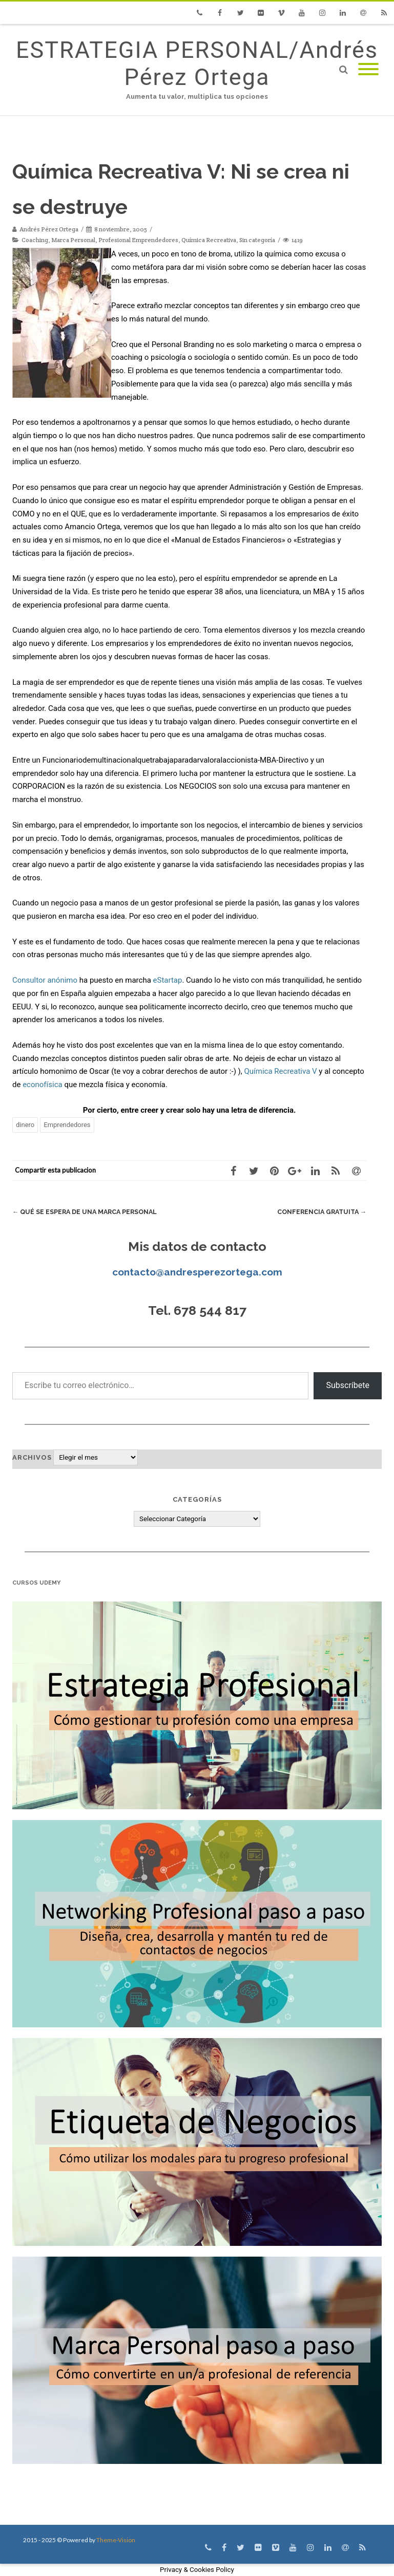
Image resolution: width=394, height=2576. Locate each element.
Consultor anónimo (44, 980)
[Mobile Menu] (368, 70)
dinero (25, 1125)
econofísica (43, 1084)
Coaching (35, 240)
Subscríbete (347, 1385)
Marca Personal (73, 240)
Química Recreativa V (280, 1071)
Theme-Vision (115, 2540)
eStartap (167, 980)
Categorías (197, 1499)
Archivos (32, 1457)
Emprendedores (67, 1125)
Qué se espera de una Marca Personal (87, 1212)
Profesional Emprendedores (138, 240)
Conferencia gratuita (319, 1212)
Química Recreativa (208, 240)
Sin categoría (257, 240)
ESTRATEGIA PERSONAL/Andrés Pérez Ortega (197, 63)
